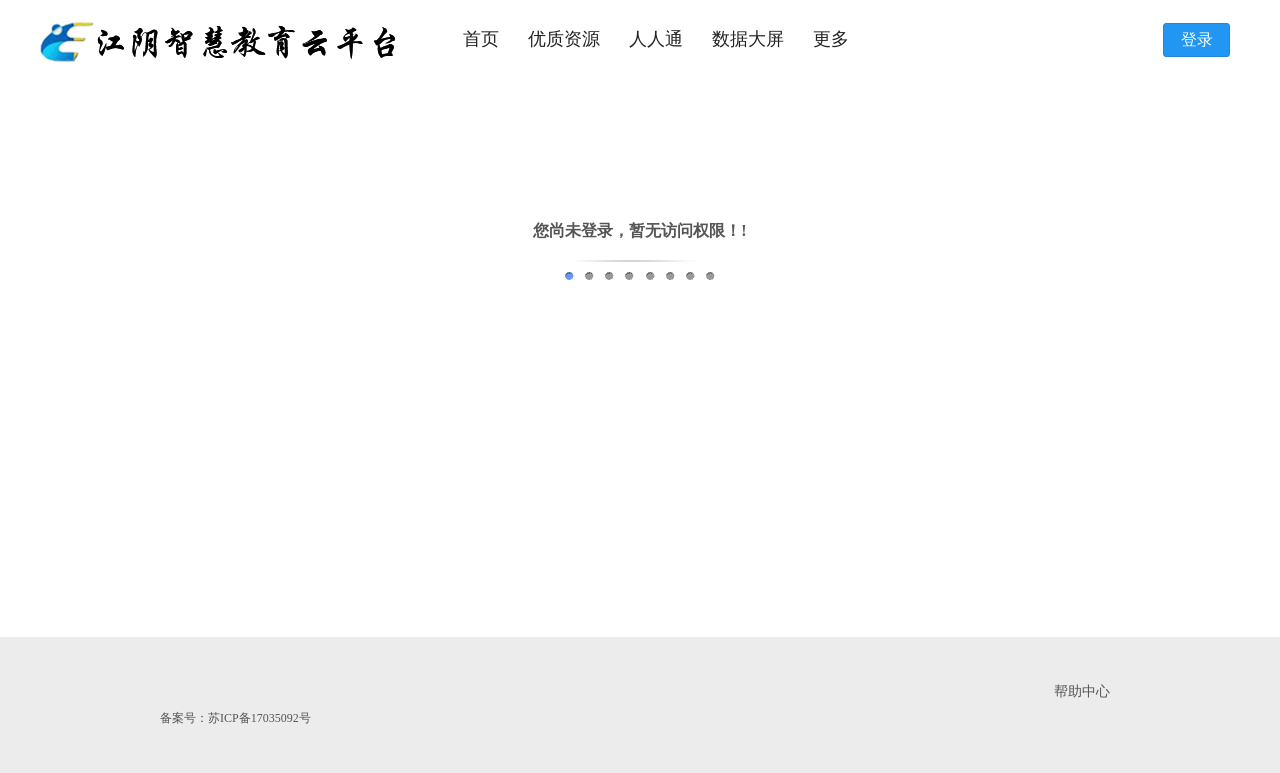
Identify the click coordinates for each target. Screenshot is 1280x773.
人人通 (656, 39)
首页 (481, 39)
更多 (831, 39)
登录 (1197, 39)
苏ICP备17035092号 (259, 718)
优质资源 (564, 39)
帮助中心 (1082, 691)
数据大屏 (748, 39)
